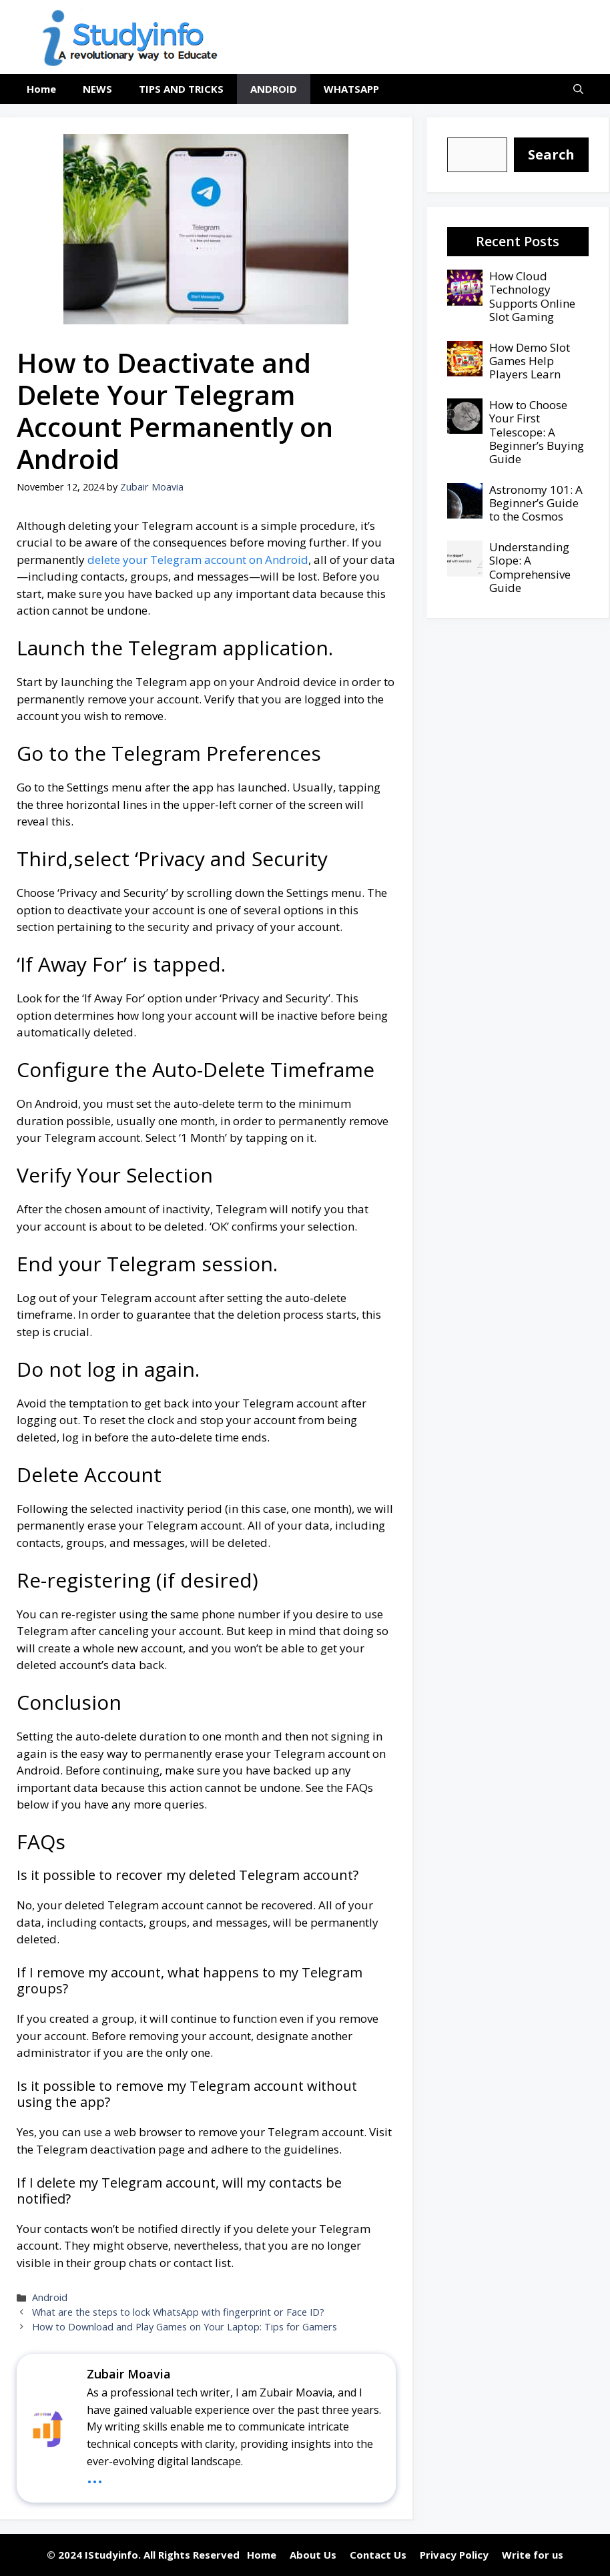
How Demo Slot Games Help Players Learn (529, 361)
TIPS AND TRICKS (181, 88)
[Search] (551, 154)
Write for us (532, 2554)
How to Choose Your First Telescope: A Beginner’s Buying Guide (536, 432)
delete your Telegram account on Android (196, 559)
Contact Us (378, 2554)
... (95, 2475)
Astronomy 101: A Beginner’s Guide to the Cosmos (536, 503)
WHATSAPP (351, 88)
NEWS (97, 88)
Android (49, 2297)
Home (41, 88)
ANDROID (273, 88)
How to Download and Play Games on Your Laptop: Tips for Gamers (184, 2326)
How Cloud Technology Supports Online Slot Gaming (532, 296)
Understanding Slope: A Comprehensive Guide (530, 567)
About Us (313, 2554)
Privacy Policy (454, 2554)
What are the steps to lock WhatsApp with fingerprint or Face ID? (178, 2312)
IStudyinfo (111, 2554)
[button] (578, 89)
